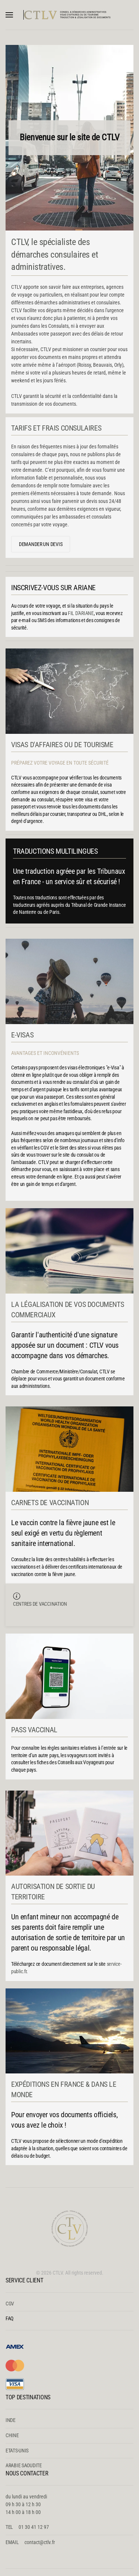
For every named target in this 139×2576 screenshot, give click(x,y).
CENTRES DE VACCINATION (40, 1604)
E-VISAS (22, 1034)
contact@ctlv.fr (39, 2542)
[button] (9, 15)
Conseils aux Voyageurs (80, 1762)
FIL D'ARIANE (81, 613)
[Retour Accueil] (69, 15)
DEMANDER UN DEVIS (40, 544)
